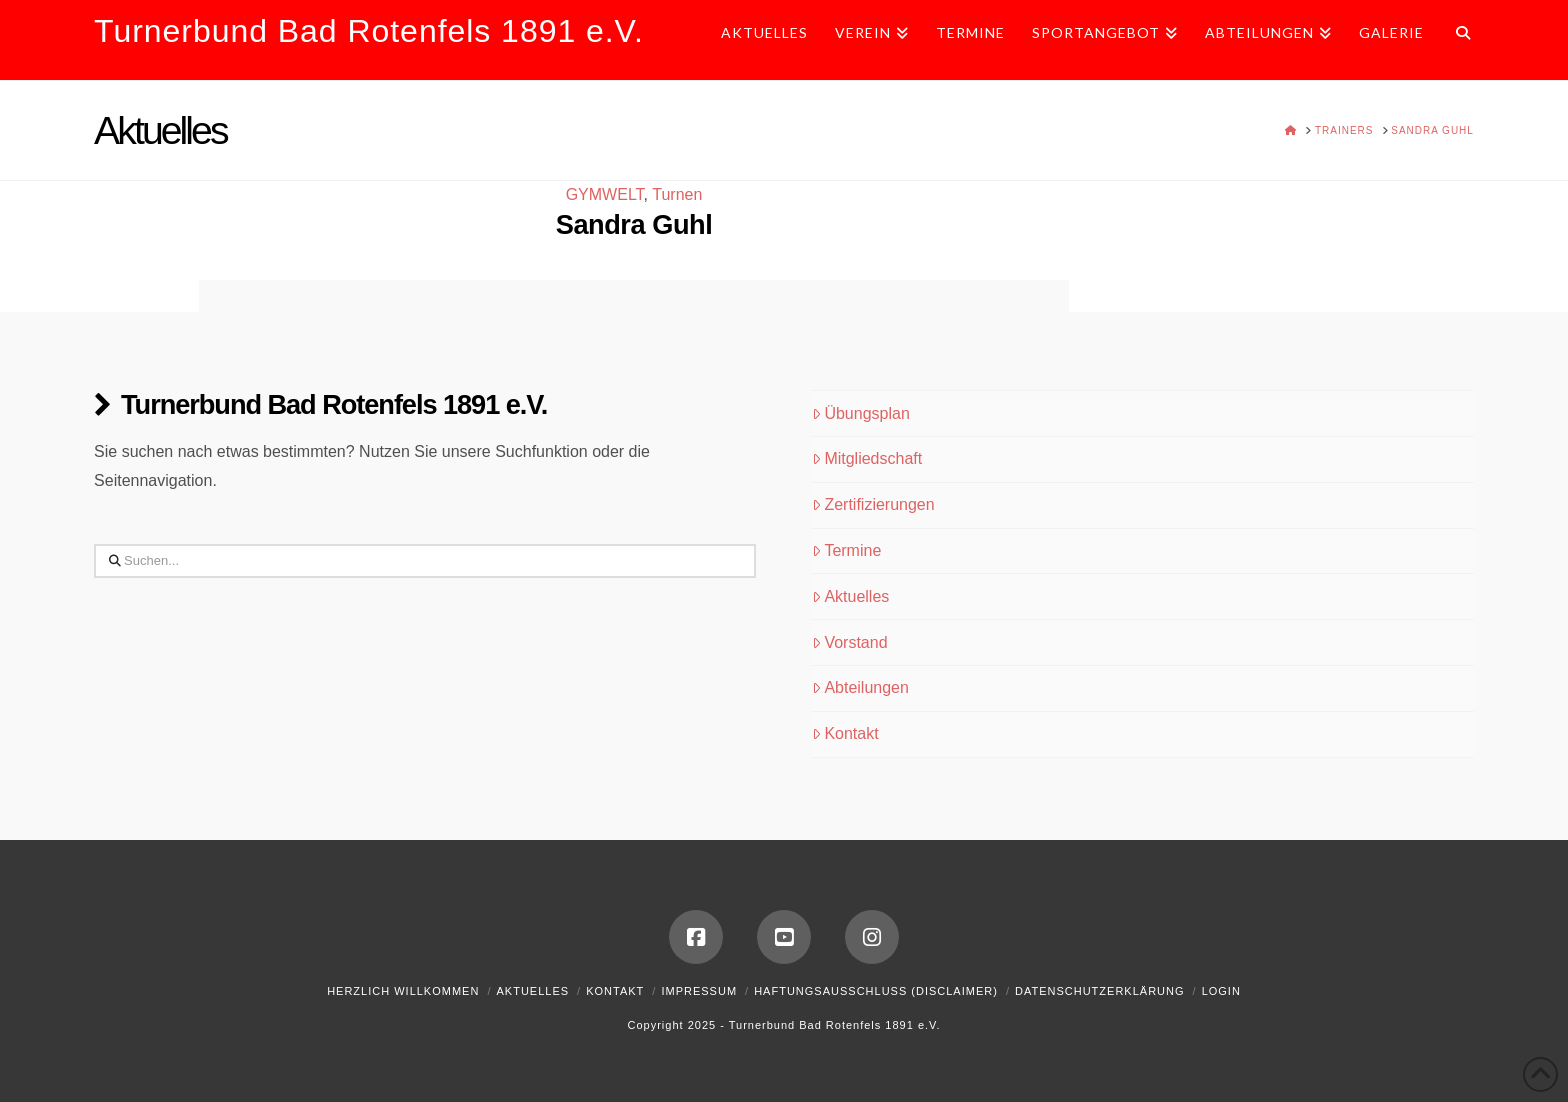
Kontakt (845, 733)
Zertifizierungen (873, 504)
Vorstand (850, 642)
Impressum (699, 991)
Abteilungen (860, 687)
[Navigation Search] (1455, 40)
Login (1221, 991)
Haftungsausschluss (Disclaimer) (876, 991)
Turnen (677, 194)
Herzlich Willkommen (403, 991)
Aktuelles (851, 596)
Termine (847, 550)
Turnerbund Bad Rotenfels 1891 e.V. (369, 31)
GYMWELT (605, 194)
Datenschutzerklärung (1100, 991)
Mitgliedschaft (867, 458)
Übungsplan (861, 413)
